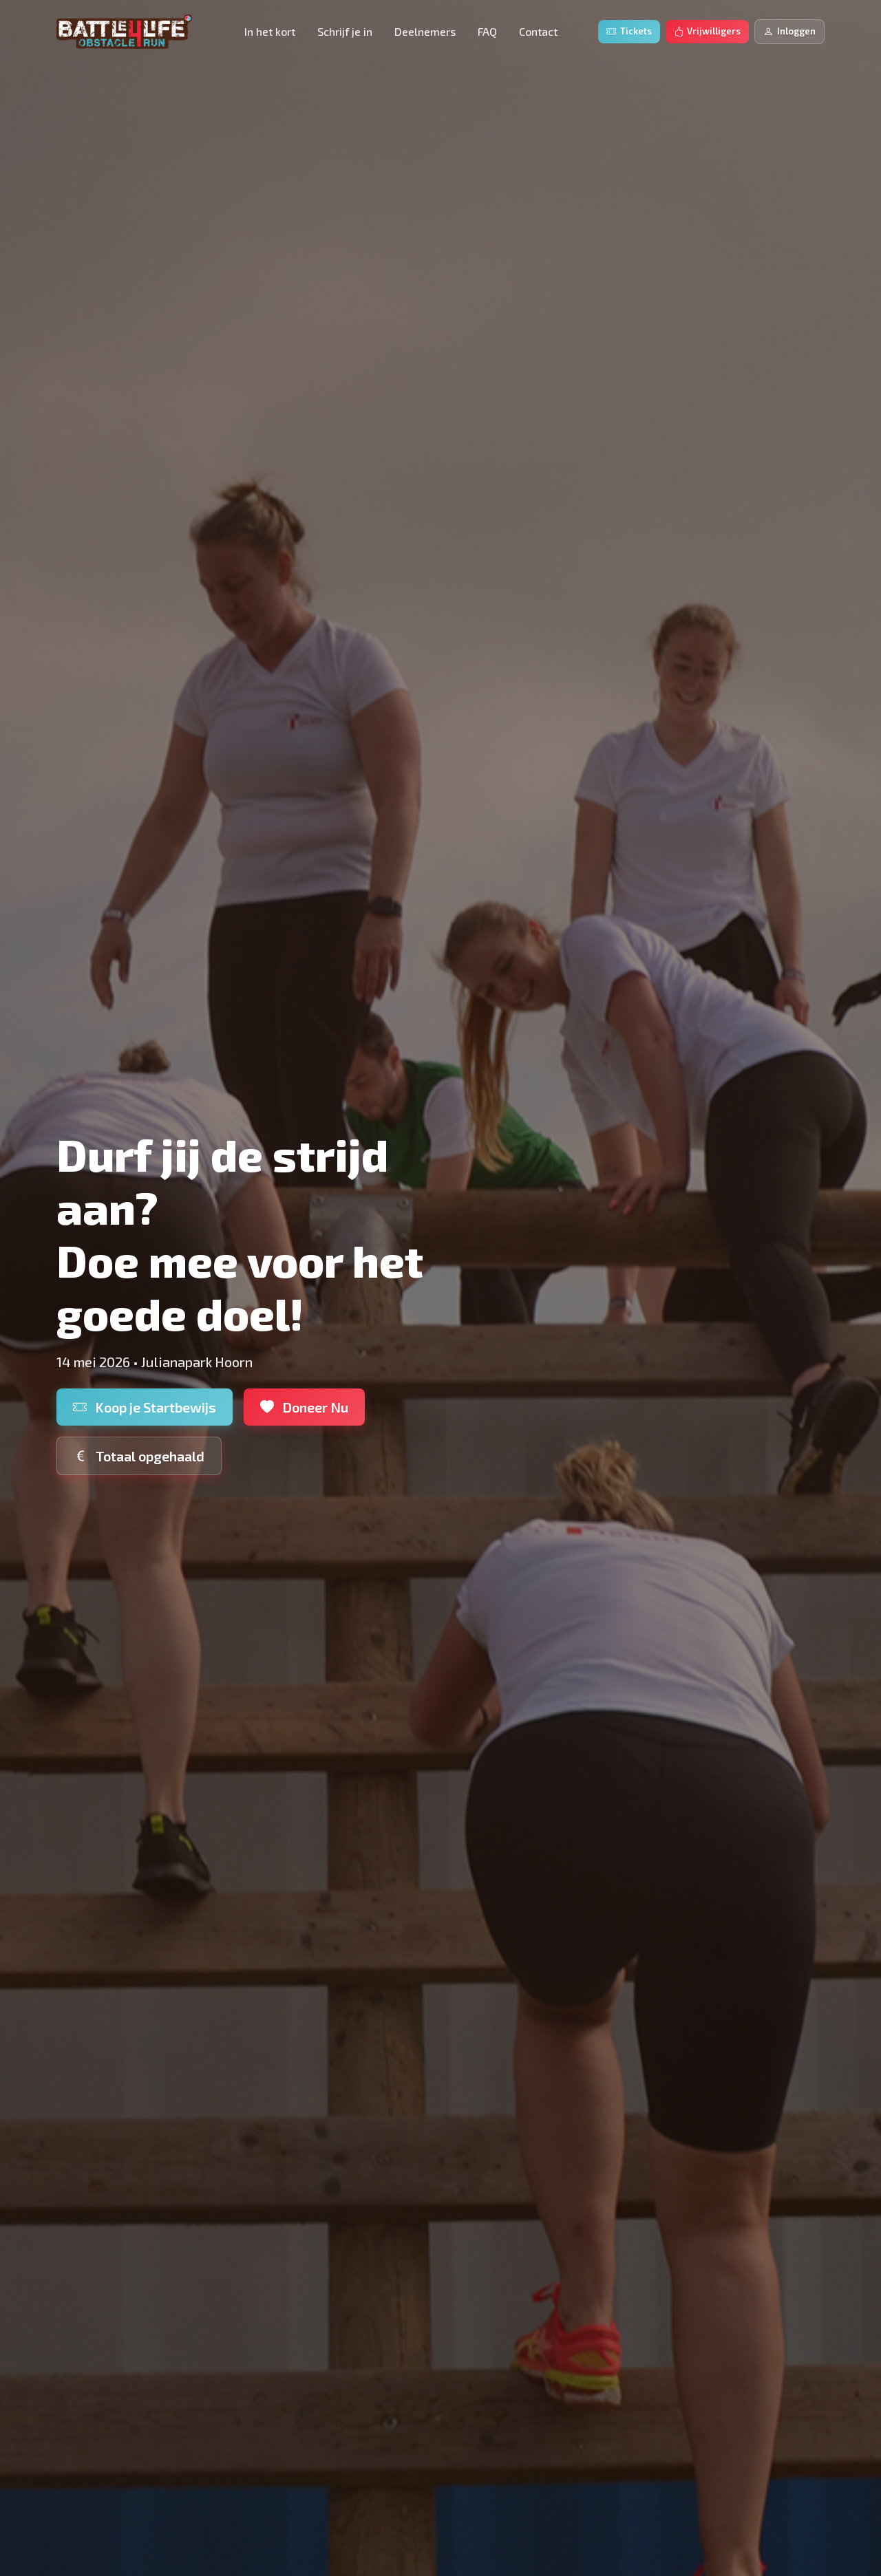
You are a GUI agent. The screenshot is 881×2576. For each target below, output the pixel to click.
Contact (538, 31)
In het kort (269, 31)
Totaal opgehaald (139, 1456)
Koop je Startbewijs (144, 1407)
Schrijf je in (344, 31)
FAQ (487, 31)
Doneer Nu (304, 1407)
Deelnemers (425, 31)
